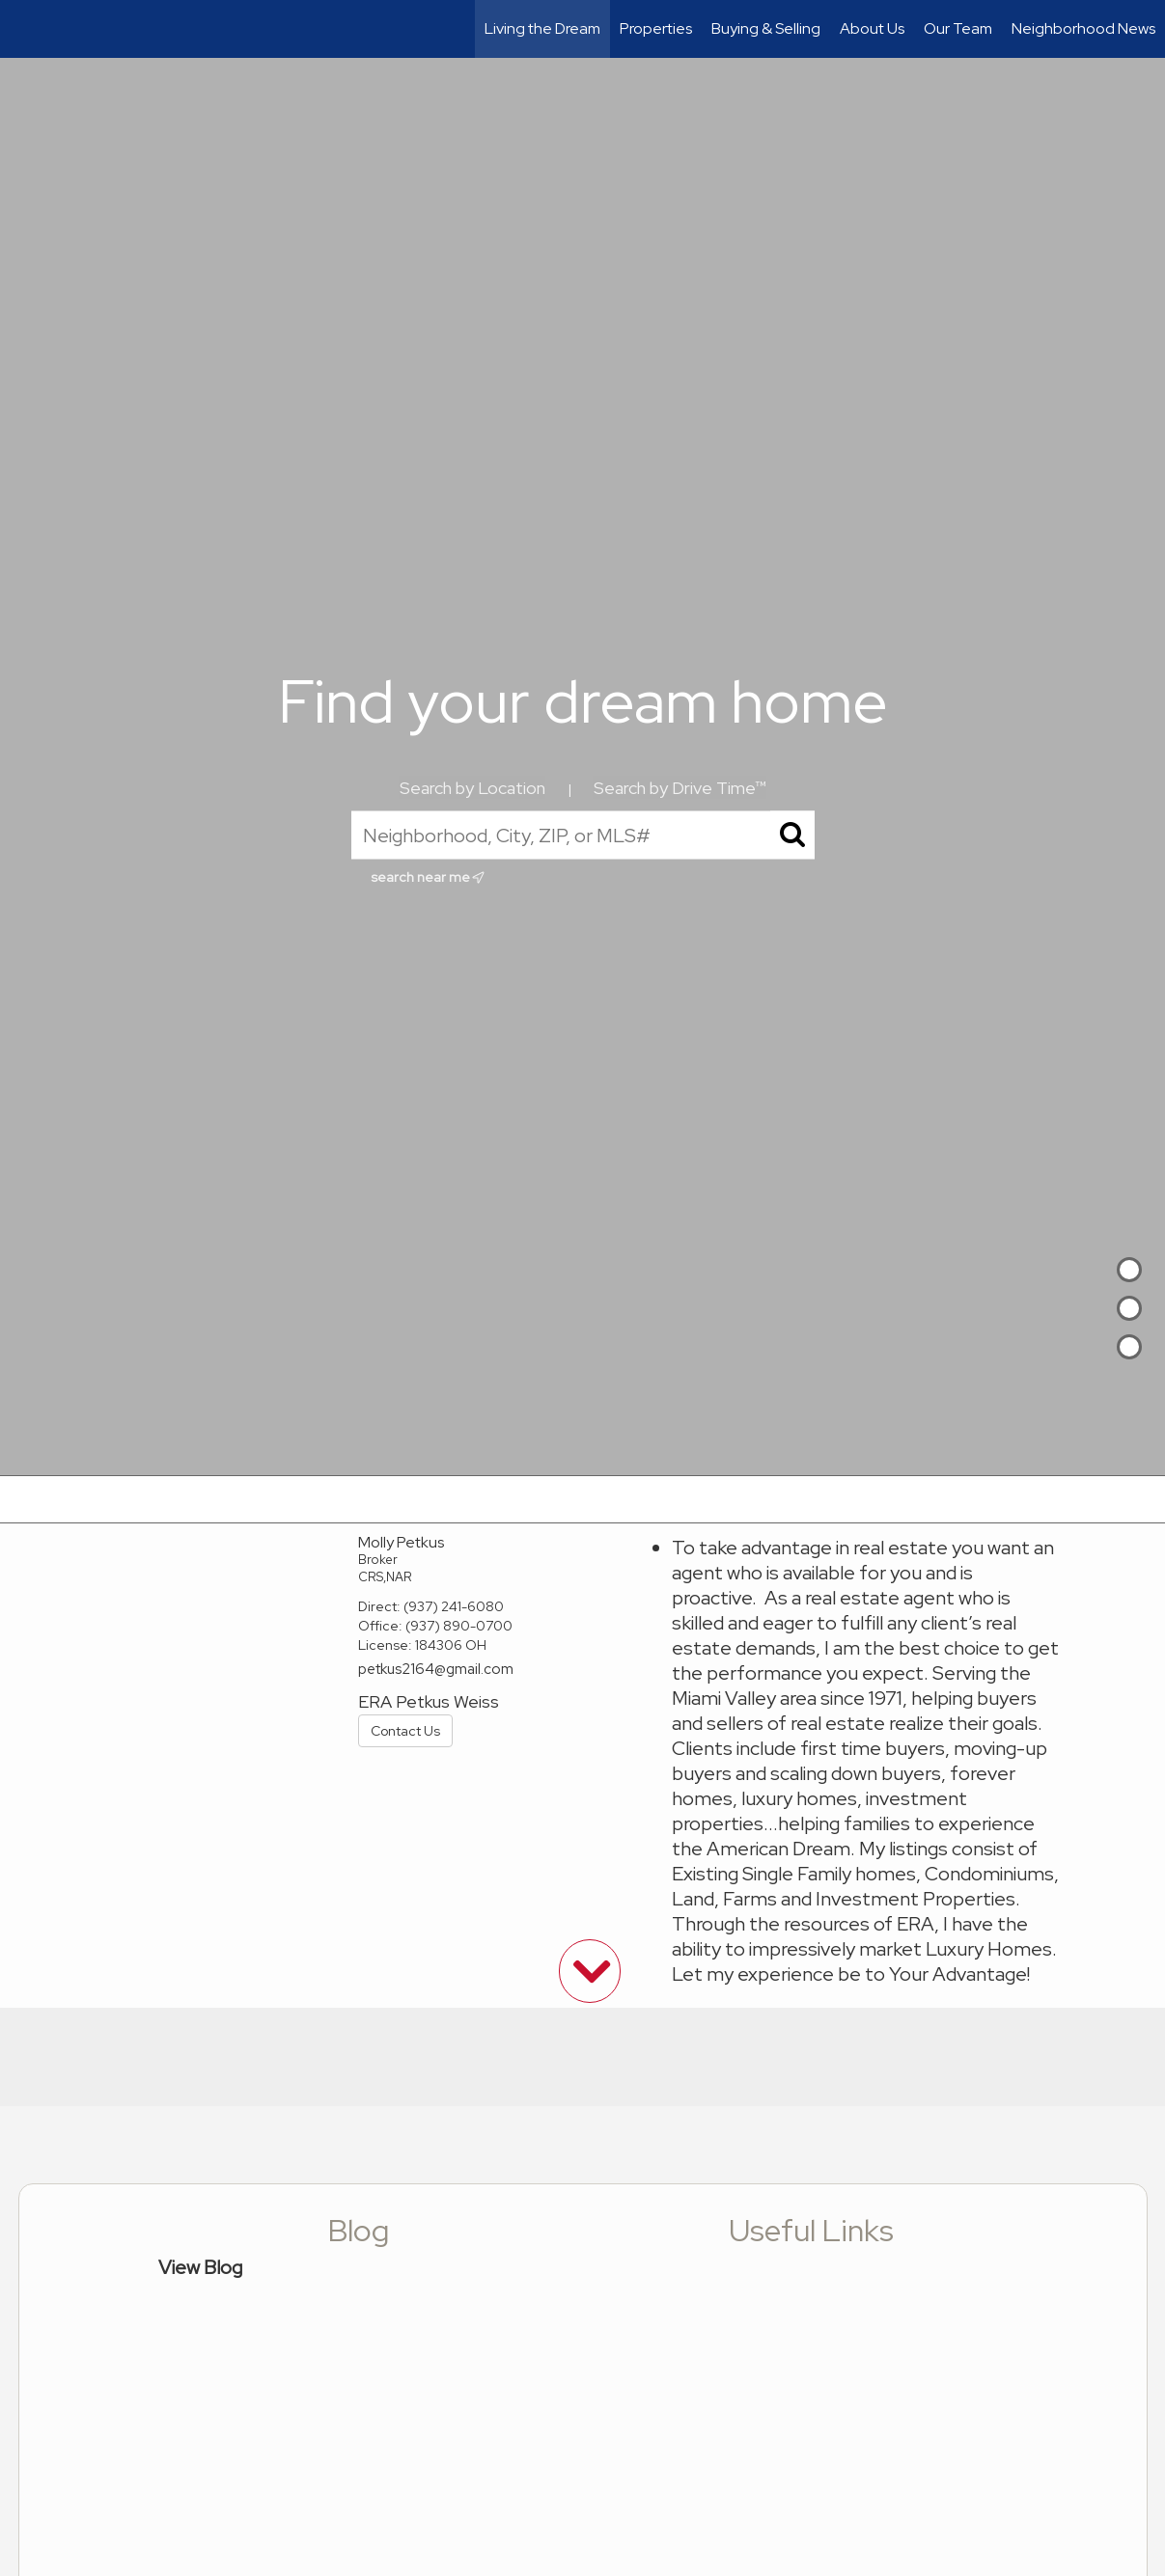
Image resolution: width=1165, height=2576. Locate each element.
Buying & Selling (765, 28)
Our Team (958, 28)
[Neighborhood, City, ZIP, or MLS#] (583, 835)
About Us (872, 28)
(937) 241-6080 (453, 1606)
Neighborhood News (1083, 28)
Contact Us (405, 1731)
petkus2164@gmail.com (435, 1669)
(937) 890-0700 (459, 1625)
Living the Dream (542, 28)
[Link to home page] (24, 29)
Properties (656, 28)
